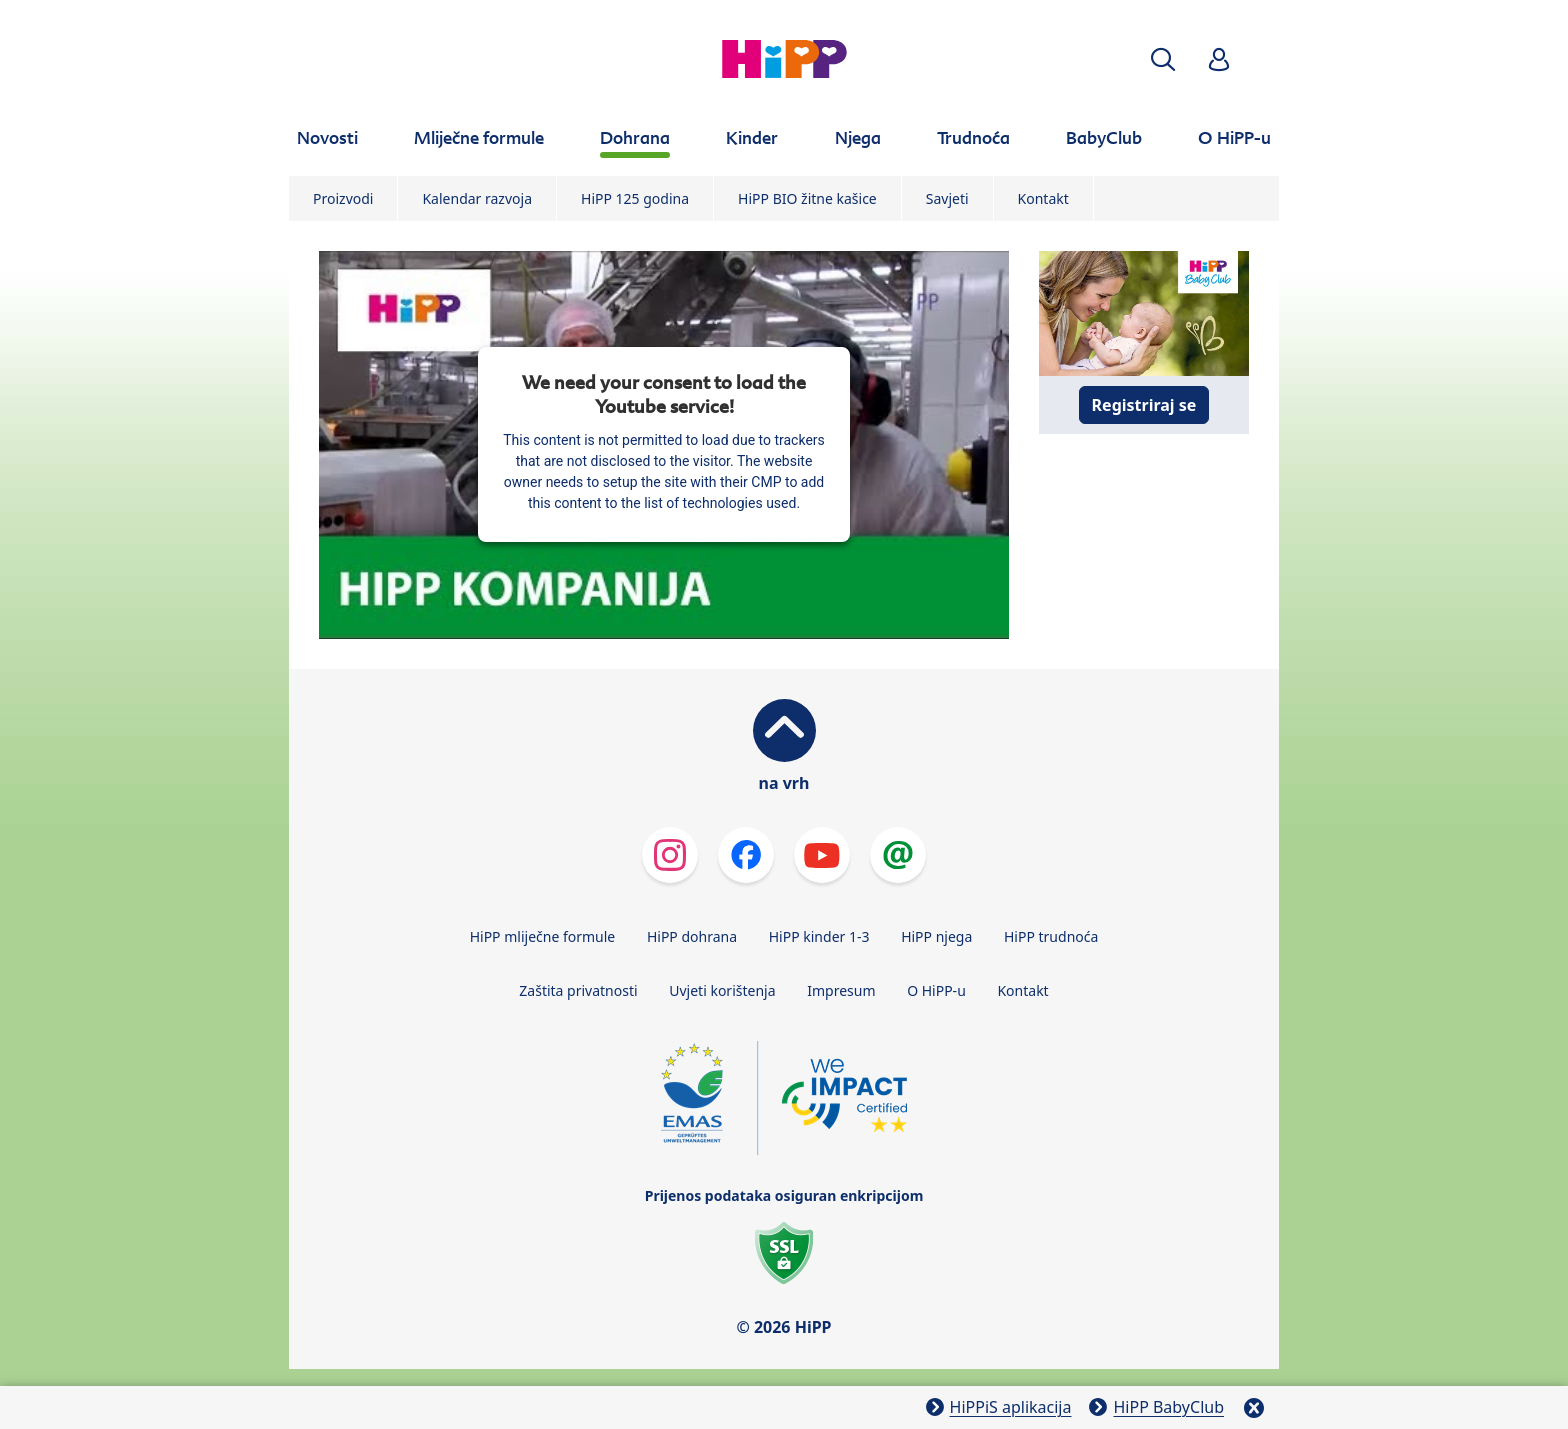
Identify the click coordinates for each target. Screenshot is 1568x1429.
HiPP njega (936, 936)
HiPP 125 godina (635, 198)
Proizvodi (343, 198)
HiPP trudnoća (1051, 936)
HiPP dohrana (692, 936)
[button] (1163, 59)
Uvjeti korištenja (722, 990)
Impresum (841, 990)
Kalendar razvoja (477, 198)
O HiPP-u (936, 990)
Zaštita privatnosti (578, 990)
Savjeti (947, 198)
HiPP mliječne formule (543, 936)
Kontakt (1043, 198)
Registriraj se (1144, 405)
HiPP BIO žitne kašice (807, 198)
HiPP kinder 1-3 (819, 936)
